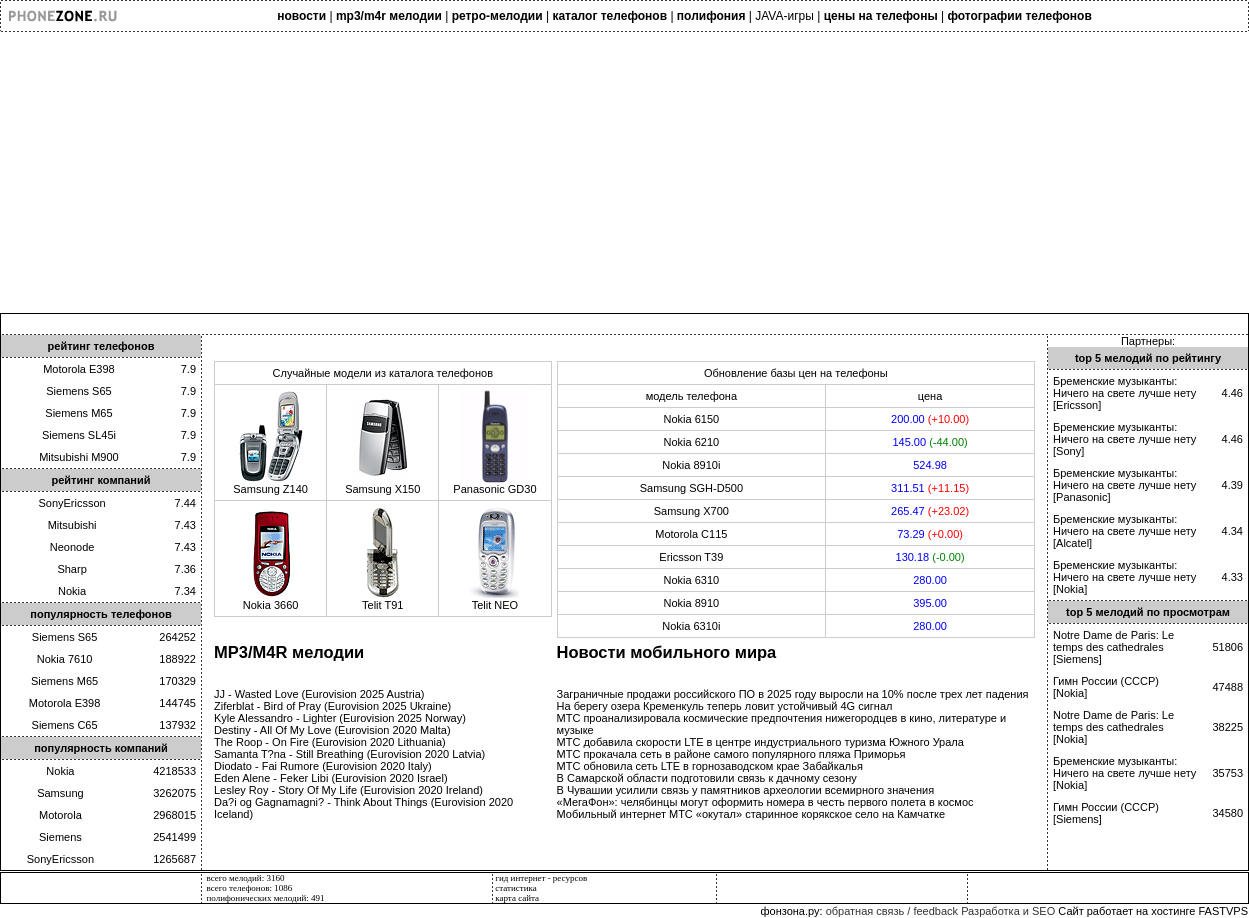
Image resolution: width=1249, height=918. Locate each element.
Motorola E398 (79, 369)
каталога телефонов (441, 373)
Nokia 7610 (65, 659)
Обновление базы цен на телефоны (796, 373)
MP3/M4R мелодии (289, 652)
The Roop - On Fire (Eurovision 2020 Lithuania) (330, 742)
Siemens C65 (65, 725)
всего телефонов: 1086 (250, 888)
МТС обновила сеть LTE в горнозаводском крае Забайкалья (710, 766)
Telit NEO (495, 600)
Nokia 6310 (692, 580)
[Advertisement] (600, 173)
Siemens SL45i (79, 435)
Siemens (60, 837)
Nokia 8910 (692, 603)
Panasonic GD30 (494, 484)
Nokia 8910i (691, 465)
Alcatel (1072, 543)
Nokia (72, 591)
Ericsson (1077, 405)
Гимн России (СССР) (1106, 681)
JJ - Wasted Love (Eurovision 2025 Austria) (319, 694)
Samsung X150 (382, 484)
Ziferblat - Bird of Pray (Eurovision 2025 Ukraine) (332, 706)
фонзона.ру (789, 911)
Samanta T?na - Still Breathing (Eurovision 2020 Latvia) (349, 754)
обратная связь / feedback (892, 911)
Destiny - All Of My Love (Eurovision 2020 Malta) (332, 730)
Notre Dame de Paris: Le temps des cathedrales (1113, 641)
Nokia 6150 (692, 419)
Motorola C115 (691, 534)
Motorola (60, 815)
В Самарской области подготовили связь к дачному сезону (707, 778)
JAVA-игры (784, 16)
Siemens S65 (78, 391)
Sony (1068, 451)
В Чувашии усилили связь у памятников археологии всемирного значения (746, 790)
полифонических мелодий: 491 (266, 898)
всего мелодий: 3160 (246, 878)
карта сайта (517, 898)
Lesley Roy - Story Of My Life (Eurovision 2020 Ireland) (348, 790)
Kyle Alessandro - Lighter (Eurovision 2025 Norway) (340, 718)
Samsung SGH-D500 (691, 488)
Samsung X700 (691, 511)
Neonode (72, 547)
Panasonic (1081, 497)
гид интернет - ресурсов (541, 878)
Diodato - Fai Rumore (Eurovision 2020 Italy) (323, 766)
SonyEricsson (71, 503)
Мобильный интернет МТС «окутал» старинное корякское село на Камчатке (751, 814)
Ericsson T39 (691, 557)
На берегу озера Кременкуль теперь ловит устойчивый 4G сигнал (725, 706)
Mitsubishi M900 (78, 457)
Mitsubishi (72, 525)
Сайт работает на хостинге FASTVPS (1153, 911)
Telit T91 (383, 600)
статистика (516, 888)
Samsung (60, 793)
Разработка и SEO (1008, 911)
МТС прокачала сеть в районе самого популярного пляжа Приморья (731, 754)
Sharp (71, 569)
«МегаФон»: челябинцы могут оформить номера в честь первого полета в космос (765, 802)
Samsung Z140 (270, 484)
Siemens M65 (78, 413)
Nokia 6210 (692, 442)
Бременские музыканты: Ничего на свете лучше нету (1124, 387)
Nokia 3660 (271, 600)
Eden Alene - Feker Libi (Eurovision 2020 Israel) (331, 778)
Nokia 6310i (691, 626)
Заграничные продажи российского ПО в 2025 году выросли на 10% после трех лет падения (793, 694)
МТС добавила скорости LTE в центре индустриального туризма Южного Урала (760, 742)
